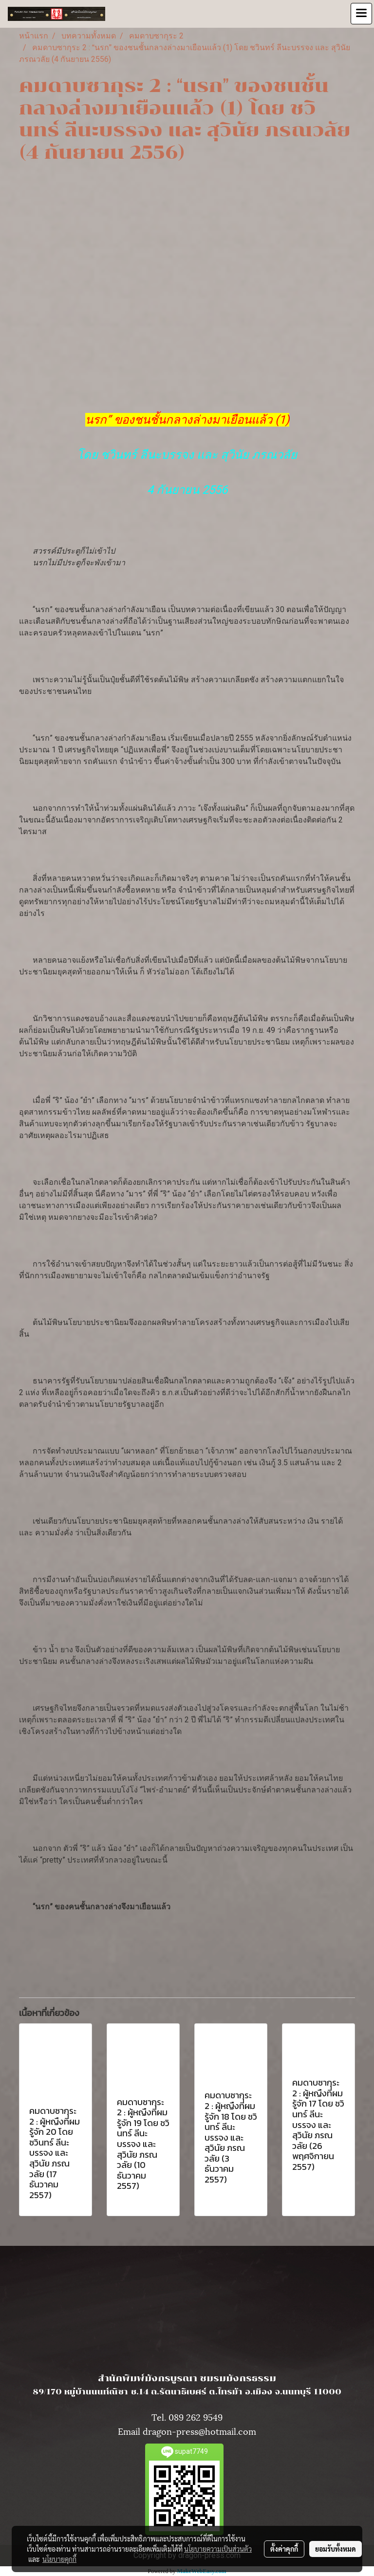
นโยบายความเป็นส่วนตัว (218, 2548)
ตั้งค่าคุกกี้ (284, 2548)
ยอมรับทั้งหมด (335, 2548)
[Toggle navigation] (361, 13)
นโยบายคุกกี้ (59, 2559)
